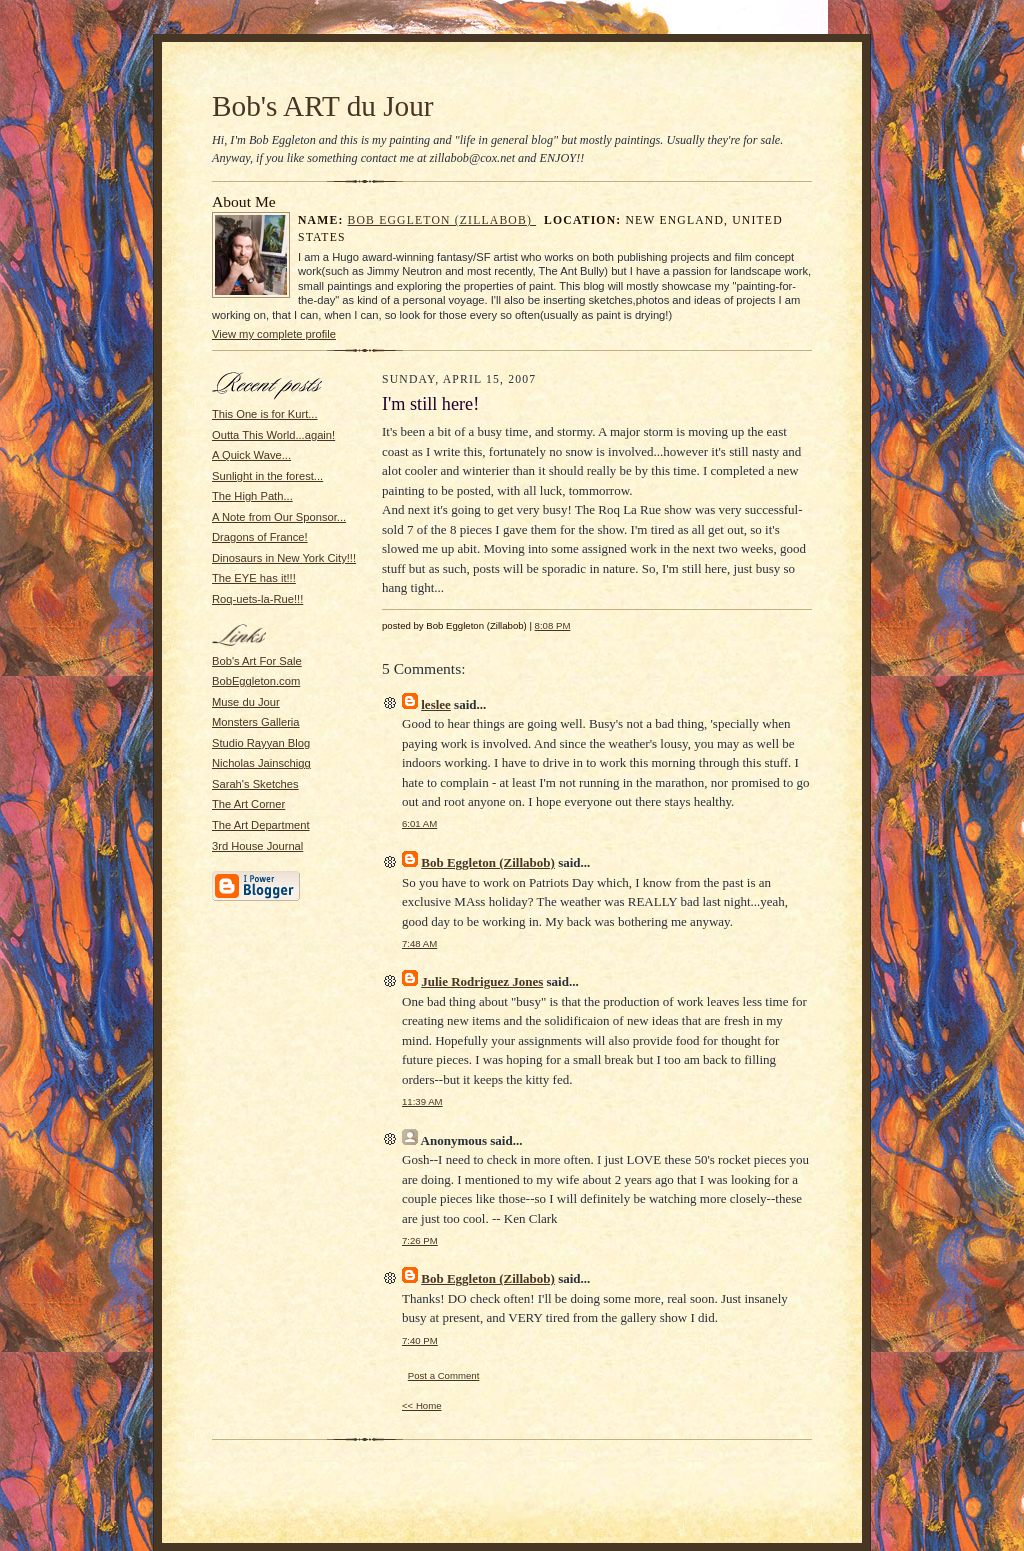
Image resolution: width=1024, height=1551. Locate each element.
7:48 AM (419, 943)
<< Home (422, 1405)
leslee (436, 704)
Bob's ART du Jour (323, 106)
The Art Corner (248, 804)
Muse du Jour (246, 702)
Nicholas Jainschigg (261, 763)
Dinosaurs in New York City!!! (284, 558)
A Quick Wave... (251, 455)
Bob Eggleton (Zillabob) (442, 220)
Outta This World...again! (273, 435)
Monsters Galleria (256, 722)
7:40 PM (420, 1340)
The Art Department (261, 825)
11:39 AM (422, 1101)
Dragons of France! (260, 537)
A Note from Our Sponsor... (279, 517)
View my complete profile (274, 334)
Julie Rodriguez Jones (482, 981)
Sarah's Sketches (255, 784)
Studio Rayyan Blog (261, 743)
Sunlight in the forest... (267, 476)
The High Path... (252, 496)
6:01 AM (419, 823)
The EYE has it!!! (254, 578)
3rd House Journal (257, 846)
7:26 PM (420, 1240)
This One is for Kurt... (265, 414)
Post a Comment (444, 1375)
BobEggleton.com (256, 681)
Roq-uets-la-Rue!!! (257, 599)
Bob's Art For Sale (257, 661)
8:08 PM (553, 625)
